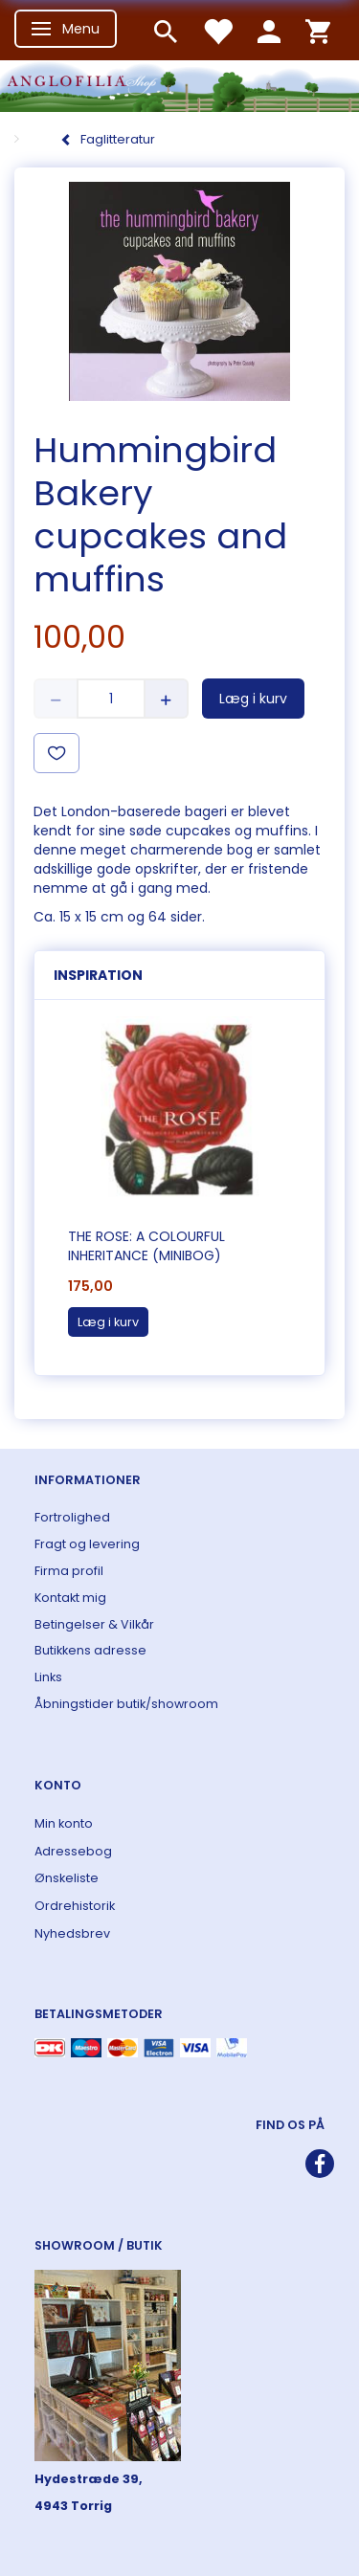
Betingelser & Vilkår (94, 1624)
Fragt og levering (87, 1544)
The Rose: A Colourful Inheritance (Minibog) (146, 1246)
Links (48, 1677)
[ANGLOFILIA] (179, 84)
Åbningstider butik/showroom (126, 1704)
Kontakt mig (70, 1597)
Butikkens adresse (90, 1650)
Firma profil (68, 1571)
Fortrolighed (72, 1517)
